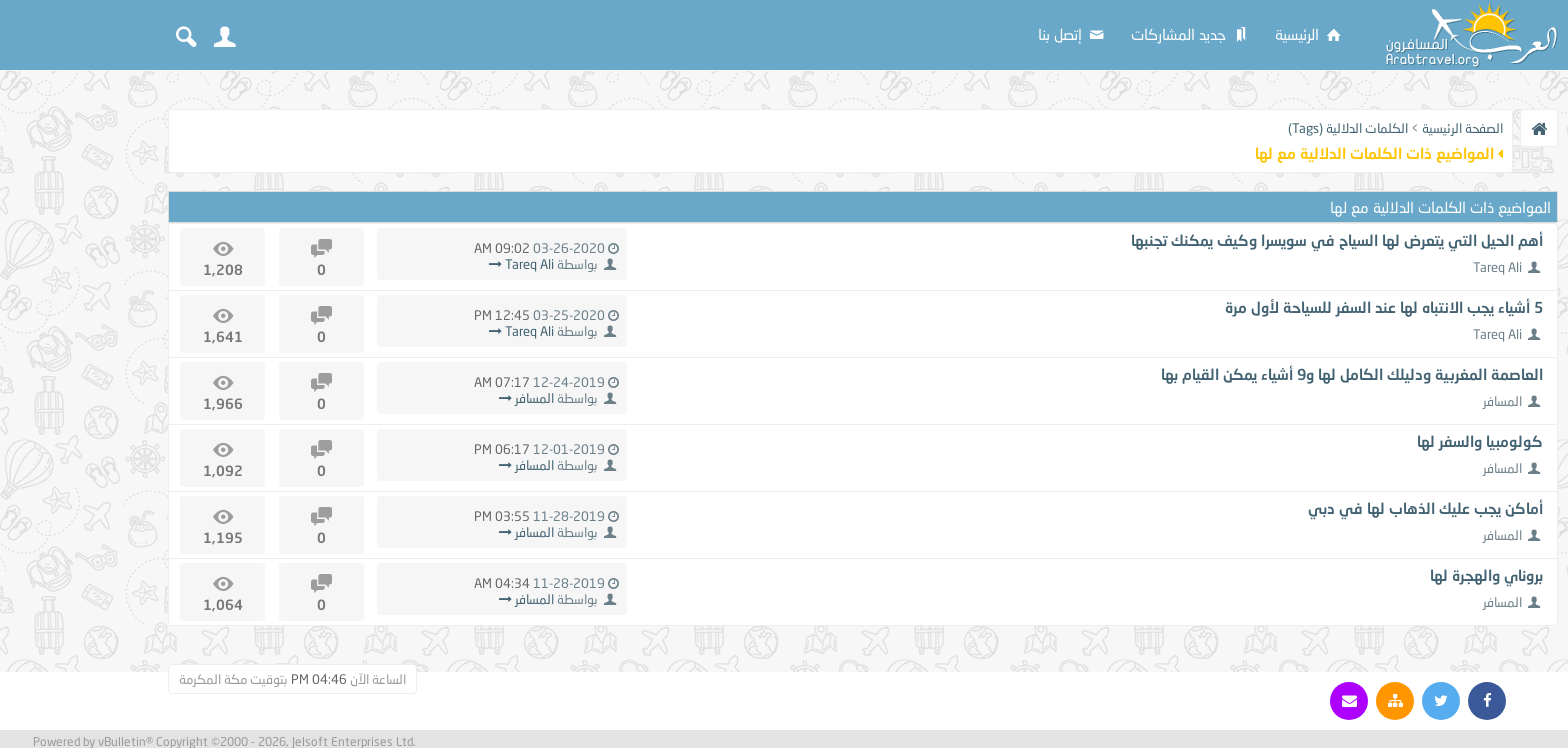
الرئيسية (1309, 34)
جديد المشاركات (1191, 34)
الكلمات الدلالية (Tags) (1348, 128)
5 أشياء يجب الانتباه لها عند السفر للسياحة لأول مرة (1384, 307)
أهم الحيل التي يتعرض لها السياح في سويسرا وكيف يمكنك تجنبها (1337, 240)
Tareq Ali (1497, 267)
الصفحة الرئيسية (1462, 128)
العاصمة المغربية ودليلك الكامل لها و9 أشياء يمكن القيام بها (1352, 374)
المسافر (1502, 401)
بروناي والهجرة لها (1486, 575)
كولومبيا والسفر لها (1480, 441)
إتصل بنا (1072, 34)
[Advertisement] (80, 382)
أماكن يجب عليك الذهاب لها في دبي (1425, 508)
